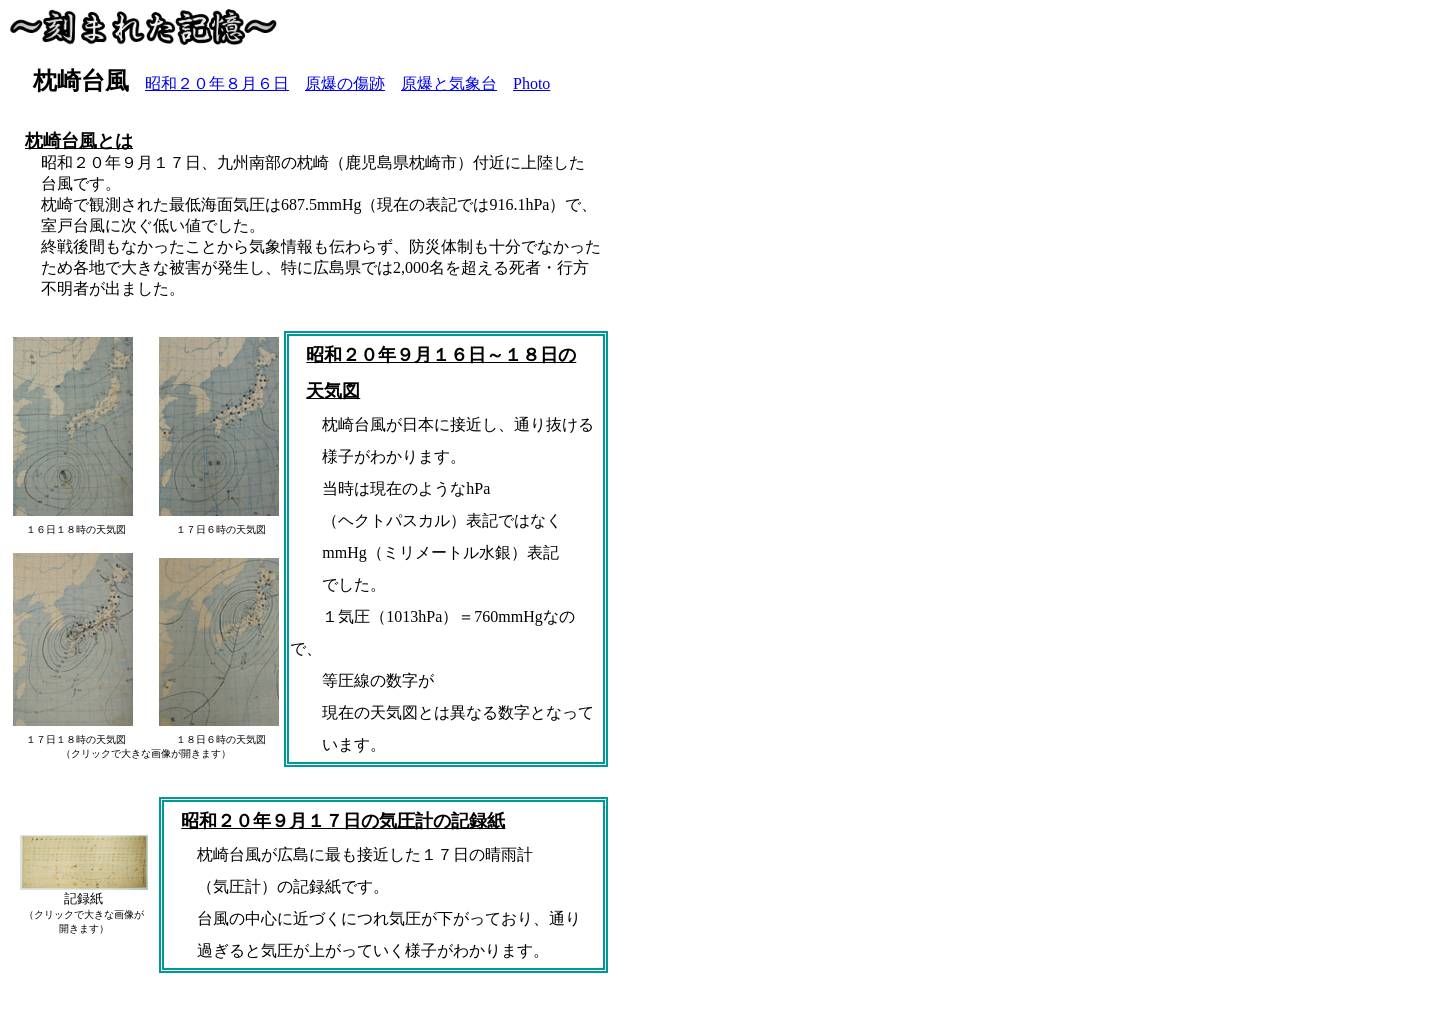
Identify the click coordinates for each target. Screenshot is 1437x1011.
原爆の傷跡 (345, 83)
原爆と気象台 (449, 83)
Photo (531, 83)
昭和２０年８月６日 (217, 83)
